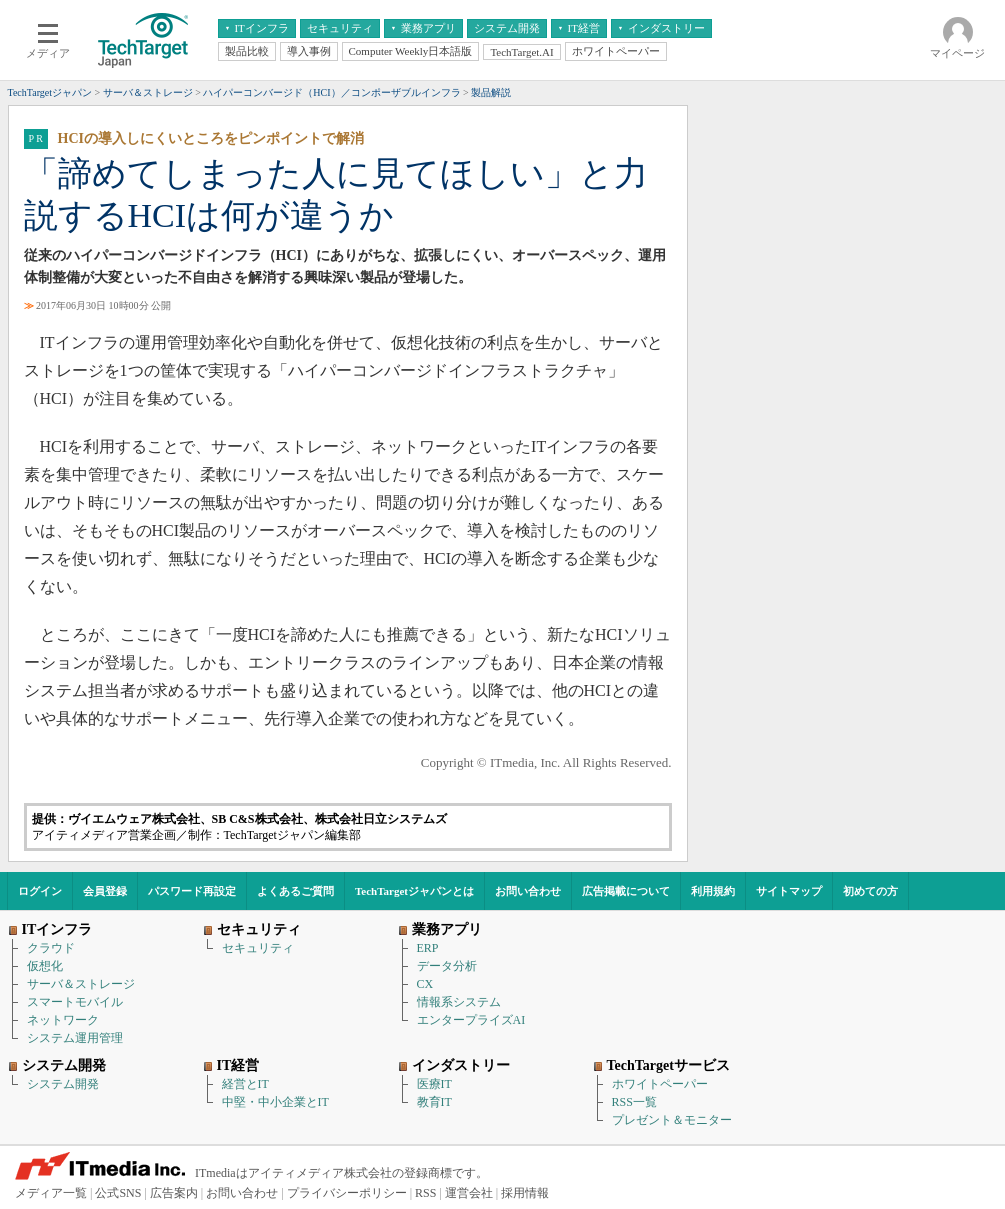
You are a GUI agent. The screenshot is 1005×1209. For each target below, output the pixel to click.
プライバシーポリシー (347, 1193)
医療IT (434, 1084)
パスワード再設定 (192, 891)
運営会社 (469, 1193)
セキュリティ (258, 948)
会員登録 (105, 891)
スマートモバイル (75, 1002)
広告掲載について (626, 891)
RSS (425, 1193)
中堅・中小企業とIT (275, 1102)
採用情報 (525, 1193)
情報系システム (459, 1002)
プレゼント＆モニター (672, 1120)
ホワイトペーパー (660, 1084)
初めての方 (870, 891)
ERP (428, 948)
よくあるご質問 (295, 891)
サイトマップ (789, 891)
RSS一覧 (634, 1102)
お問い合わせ (528, 891)
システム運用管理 (75, 1038)
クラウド (51, 948)
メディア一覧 (51, 1193)
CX (425, 984)
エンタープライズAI (471, 1020)
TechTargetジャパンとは (414, 891)
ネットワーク (63, 1020)
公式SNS (118, 1193)
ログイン (40, 891)
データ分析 (447, 966)
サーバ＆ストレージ (81, 984)
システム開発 (63, 1084)
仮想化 (45, 966)
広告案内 (174, 1193)
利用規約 (713, 891)
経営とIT (245, 1084)
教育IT (434, 1102)
